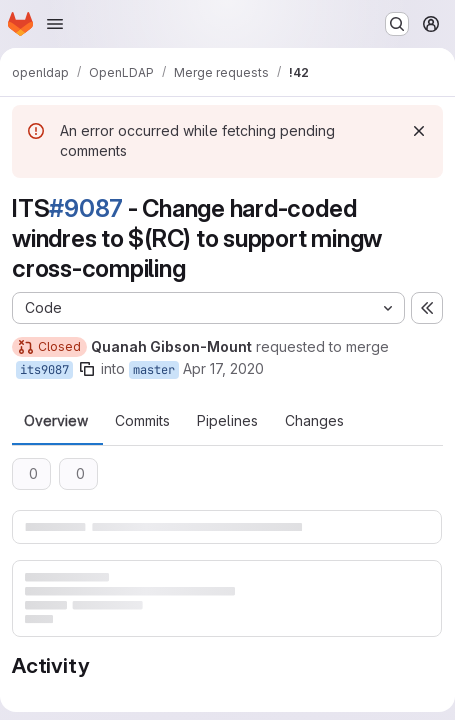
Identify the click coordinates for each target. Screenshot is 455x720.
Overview (56, 421)
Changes (314, 421)
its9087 (44, 370)
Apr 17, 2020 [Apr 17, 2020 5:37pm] (223, 368)
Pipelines (227, 421)
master (154, 370)
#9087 (86, 208)
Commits (142, 421)
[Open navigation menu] (55, 24)
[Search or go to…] (397, 24)
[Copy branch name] (87, 369)
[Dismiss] (419, 131)
